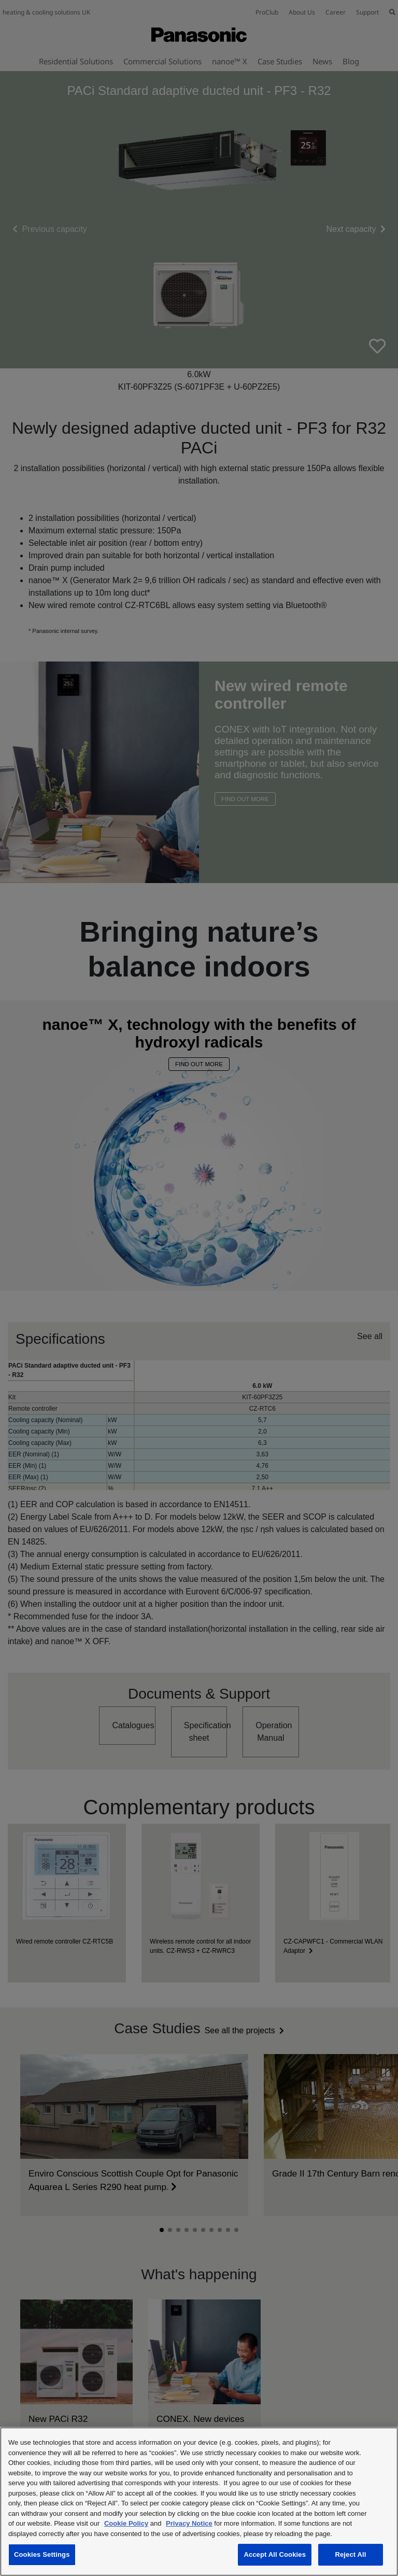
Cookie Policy (126, 2523)
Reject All (350, 2554)
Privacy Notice (189, 2523)
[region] (199, 2501)
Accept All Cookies (275, 2554)
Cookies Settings (42, 2554)
